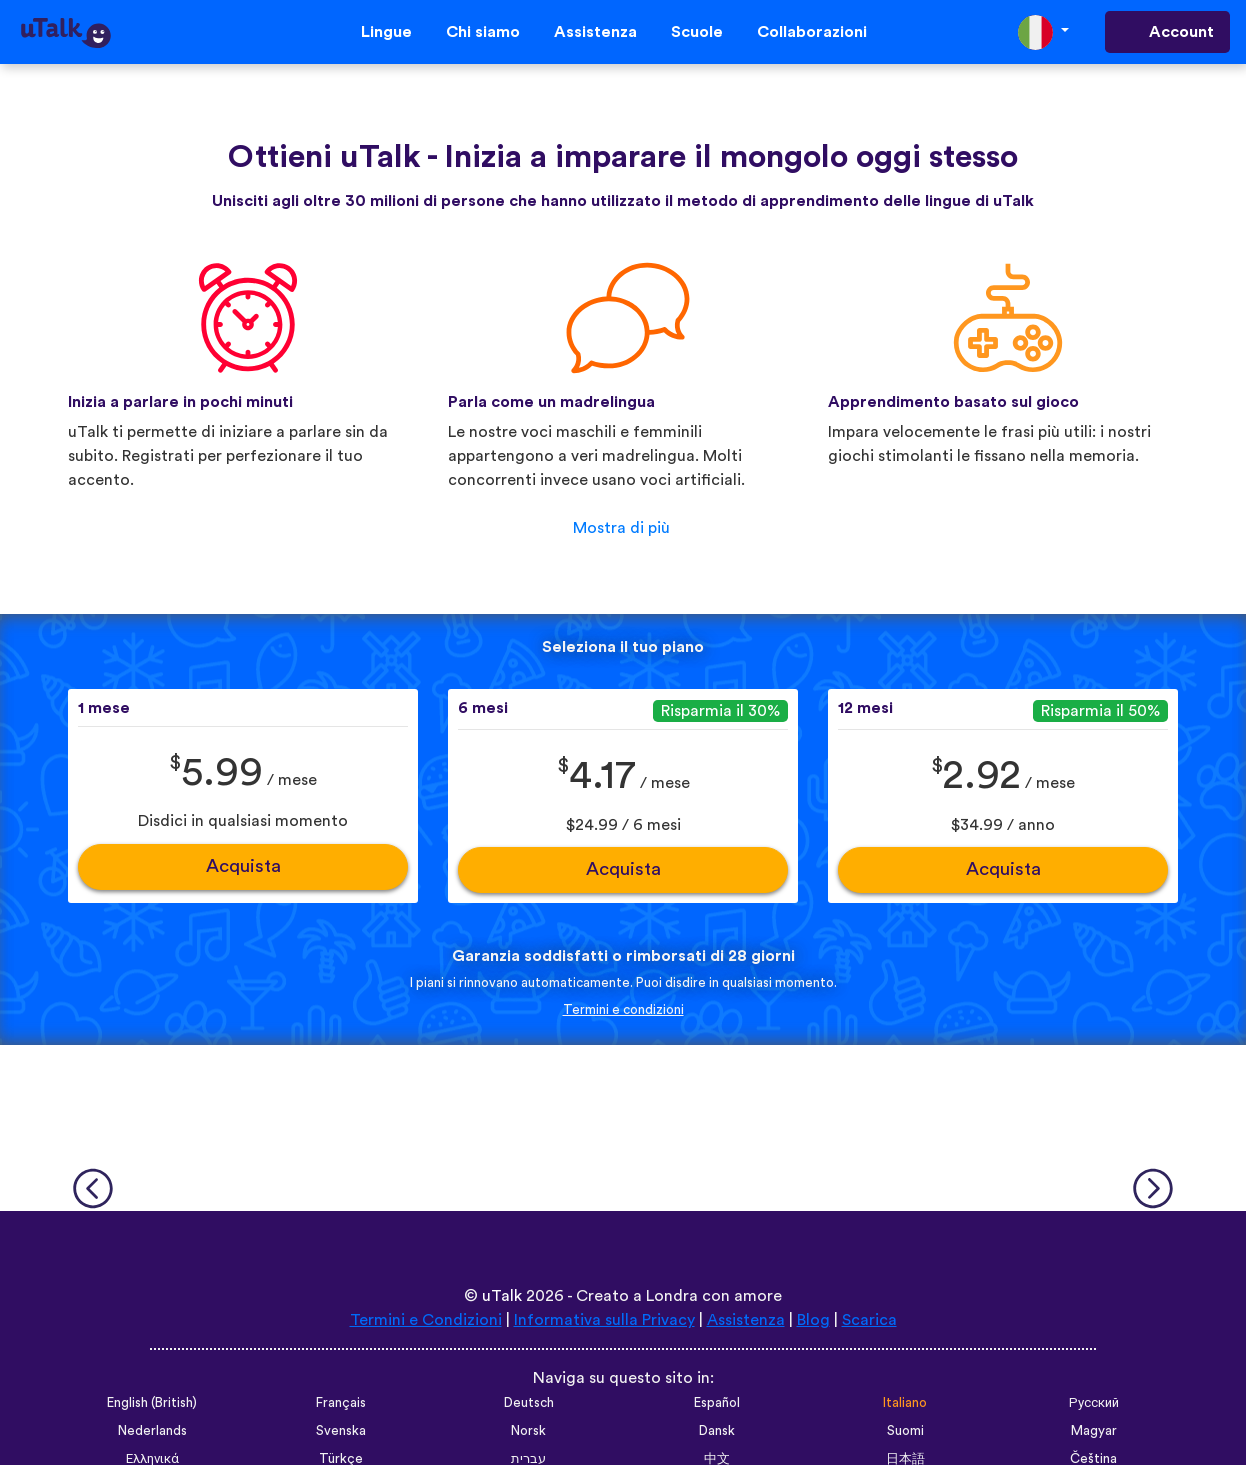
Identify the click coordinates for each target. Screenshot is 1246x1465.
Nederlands (152, 1431)
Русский (1094, 1403)
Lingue (386, 32)
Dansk (717, 1431)
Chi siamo (483, 32)
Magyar (1094, 1431)
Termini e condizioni (623, 1010)
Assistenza (595, 32)
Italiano (905, 1403)
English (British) (152, 1403)
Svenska (341, 1431)
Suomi (905, 1431)
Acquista (243, 866)
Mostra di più (621, 528)
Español (717, 1403)
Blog (813, 1320)
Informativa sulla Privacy (604, 1320)
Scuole (697, 32)
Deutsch (529, 1403)
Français (341, 1403)
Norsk (528, 1431)
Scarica (869, 1320)
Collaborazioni (812, 32)
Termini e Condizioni (426, 1320)
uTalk (502, 1296)
